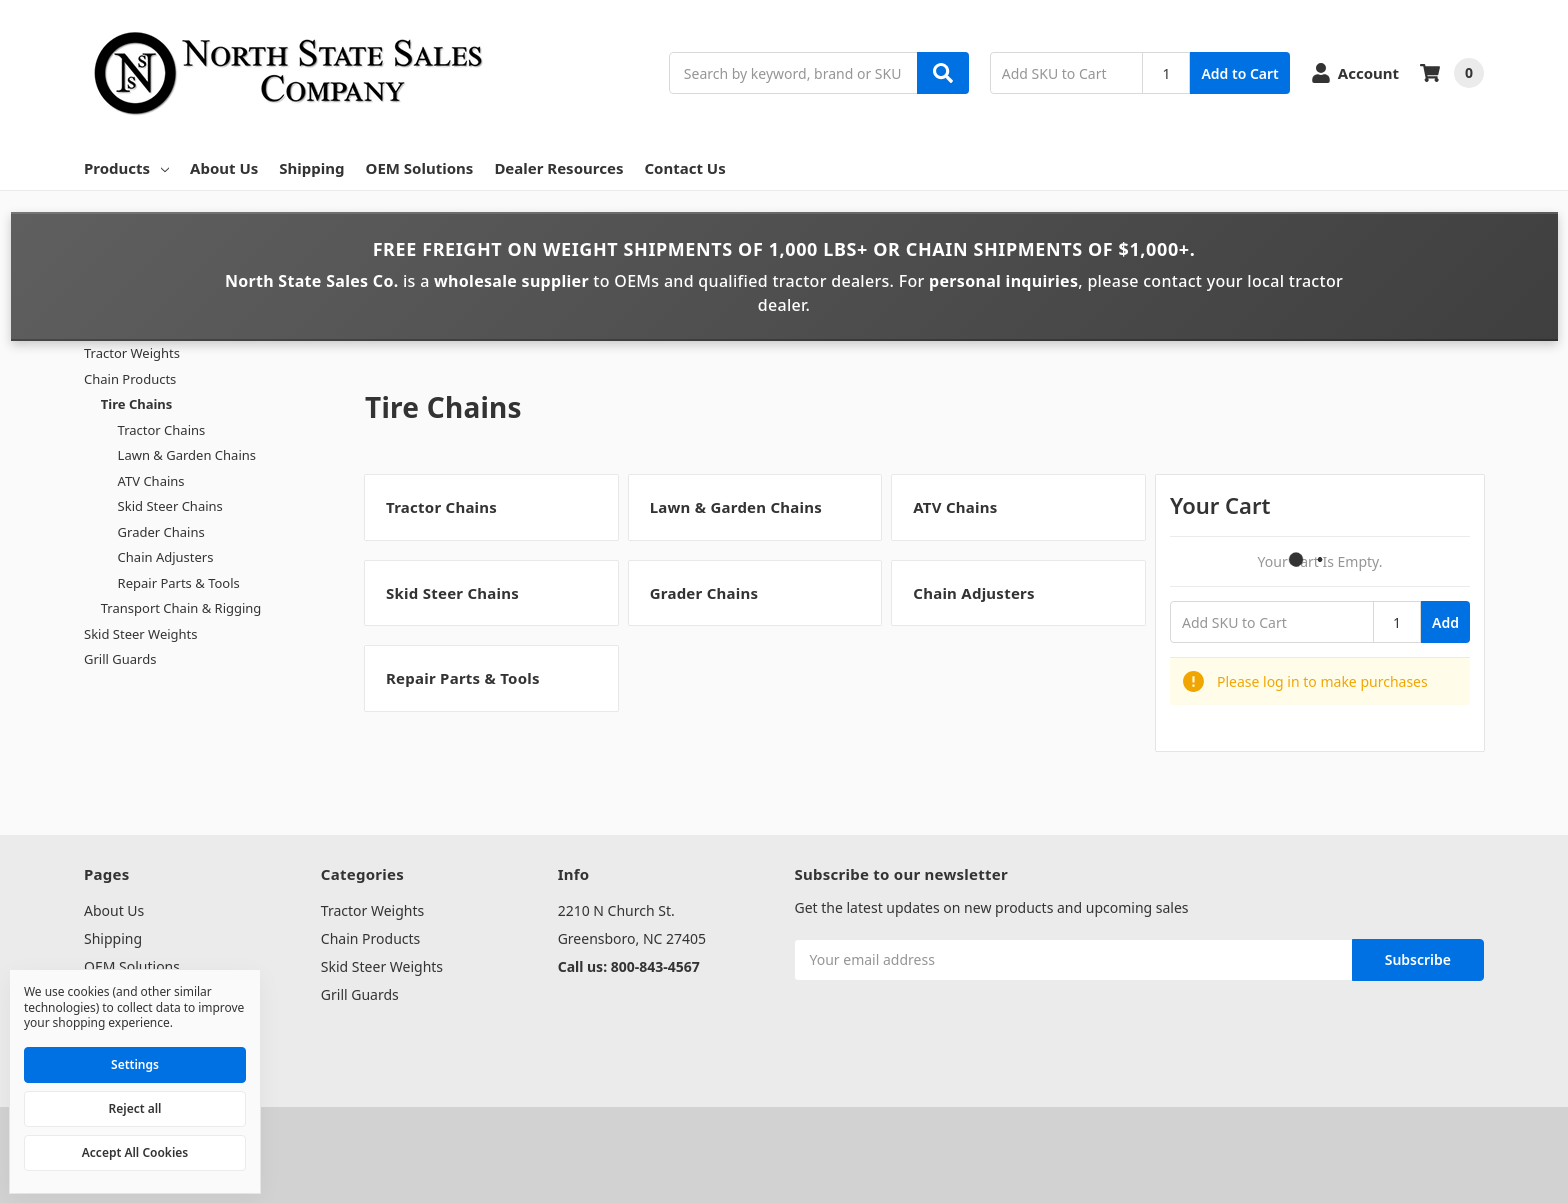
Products (126, 168)
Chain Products (130, 379)
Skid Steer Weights (141, 634)
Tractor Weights (132, 353)
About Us (224, 168)
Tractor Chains (162, 430)
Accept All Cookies (135, 1152)
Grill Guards (120, 659)
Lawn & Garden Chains (187, 455)
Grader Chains (161, 532)
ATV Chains (151, 481)
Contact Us (684, 168)
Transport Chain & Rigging (181, 608)
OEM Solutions (420, 168)
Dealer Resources (558, 168)
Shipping (311, 168)
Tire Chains (137, 404)
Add (1445, 622)
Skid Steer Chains (170, 506)
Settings (135, 1064)
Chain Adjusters (166, 557)
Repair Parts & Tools (179, 583)
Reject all (135, 1108)
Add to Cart (1239, 73)
